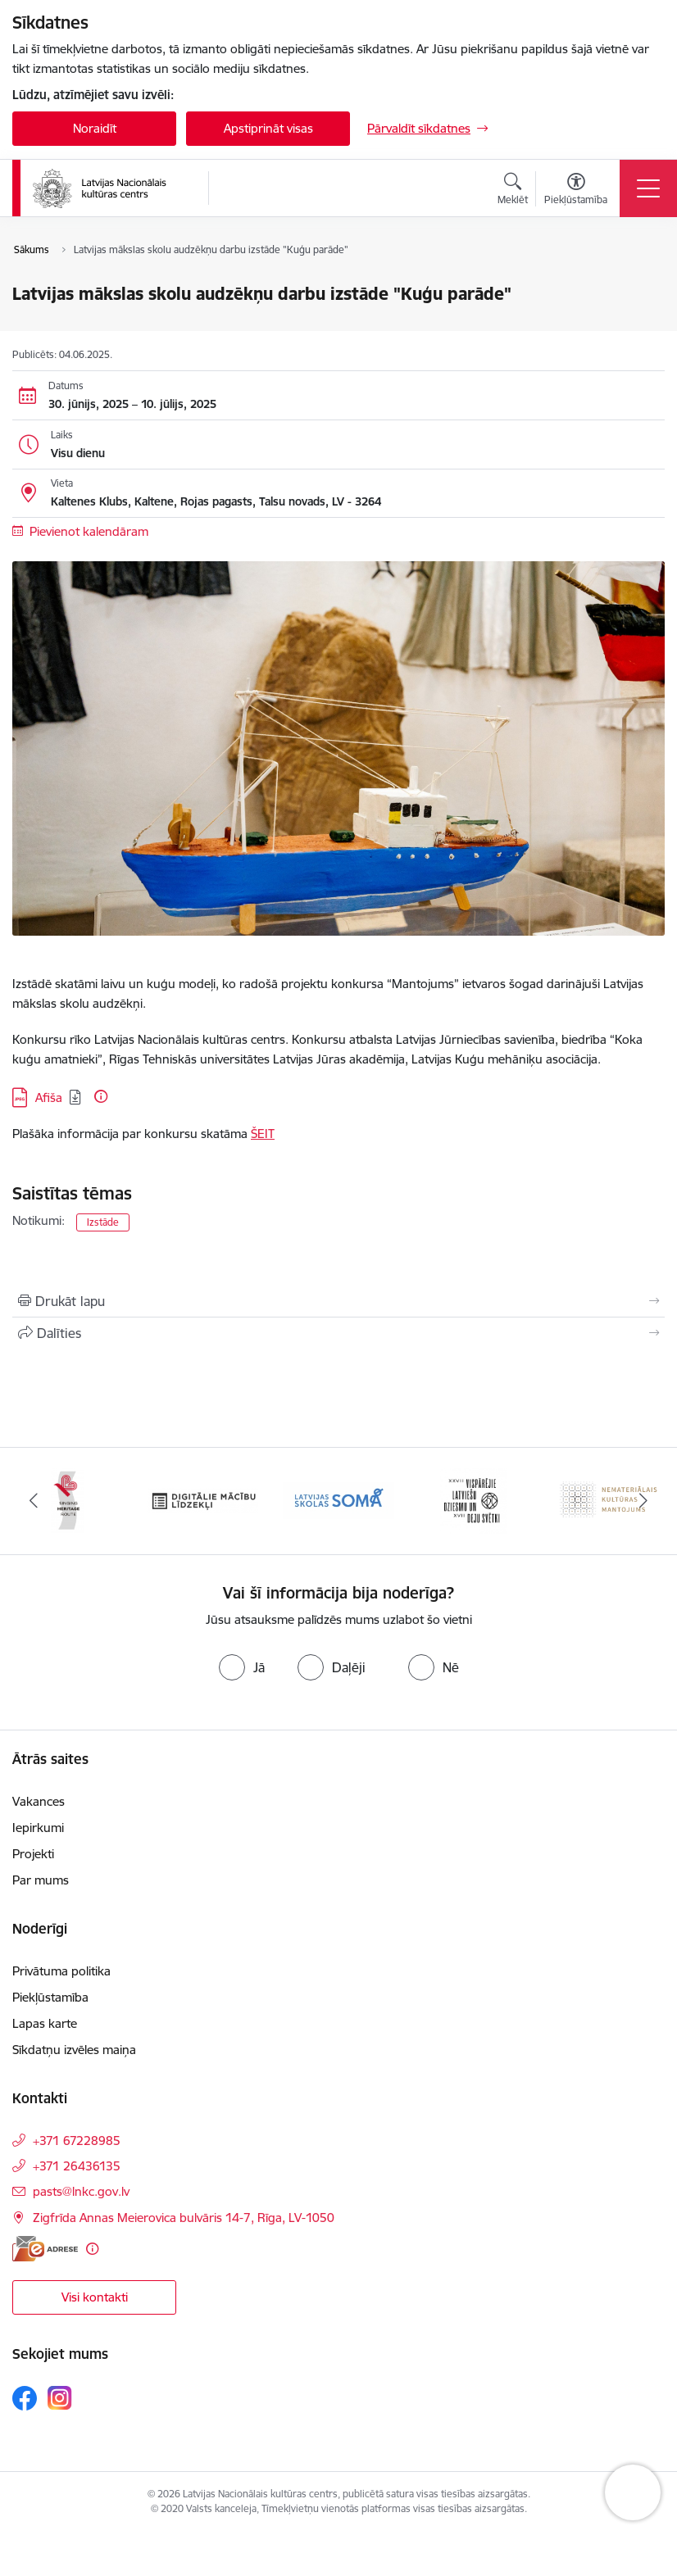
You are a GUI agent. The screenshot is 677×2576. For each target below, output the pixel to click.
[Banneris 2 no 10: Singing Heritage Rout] (203, 1500)
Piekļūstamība (50, 1997)
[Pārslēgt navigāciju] (648, 188)
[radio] (242, 1667)
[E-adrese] (45, 2248)
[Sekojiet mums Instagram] (60, 2398)
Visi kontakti (94, 2297)
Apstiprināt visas (268, 128)
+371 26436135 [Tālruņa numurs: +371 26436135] (76, 2166)
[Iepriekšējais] (34, 1501)
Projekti (33, 1854)
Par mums (40, 1880)
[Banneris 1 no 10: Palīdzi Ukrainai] (67, 1500)
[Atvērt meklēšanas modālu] (512, 191)
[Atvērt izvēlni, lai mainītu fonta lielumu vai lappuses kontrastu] (576, 191)
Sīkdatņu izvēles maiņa (74, 2049)
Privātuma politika (61, 1971)
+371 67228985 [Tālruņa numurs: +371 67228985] (76, 2140)
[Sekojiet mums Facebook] (24, 2398)
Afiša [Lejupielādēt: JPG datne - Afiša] (48, 1097)
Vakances (38, 1801)
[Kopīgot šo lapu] (338, 1333)
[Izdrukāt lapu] (338, 1301)
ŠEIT (263, 1133)
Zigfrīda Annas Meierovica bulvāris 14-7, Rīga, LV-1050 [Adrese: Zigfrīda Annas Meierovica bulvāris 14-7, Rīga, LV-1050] (183, 2217)
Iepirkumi (38, 1827)
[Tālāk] (643, 1501)
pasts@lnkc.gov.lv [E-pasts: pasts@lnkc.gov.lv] (81, 2191)
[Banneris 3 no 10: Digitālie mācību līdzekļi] (338, 1500)
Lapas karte (44, 2023)
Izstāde (103, 1222)
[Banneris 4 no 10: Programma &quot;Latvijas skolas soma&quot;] (474, 1500)
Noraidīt (94, 128)
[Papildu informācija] (100, 1096)
